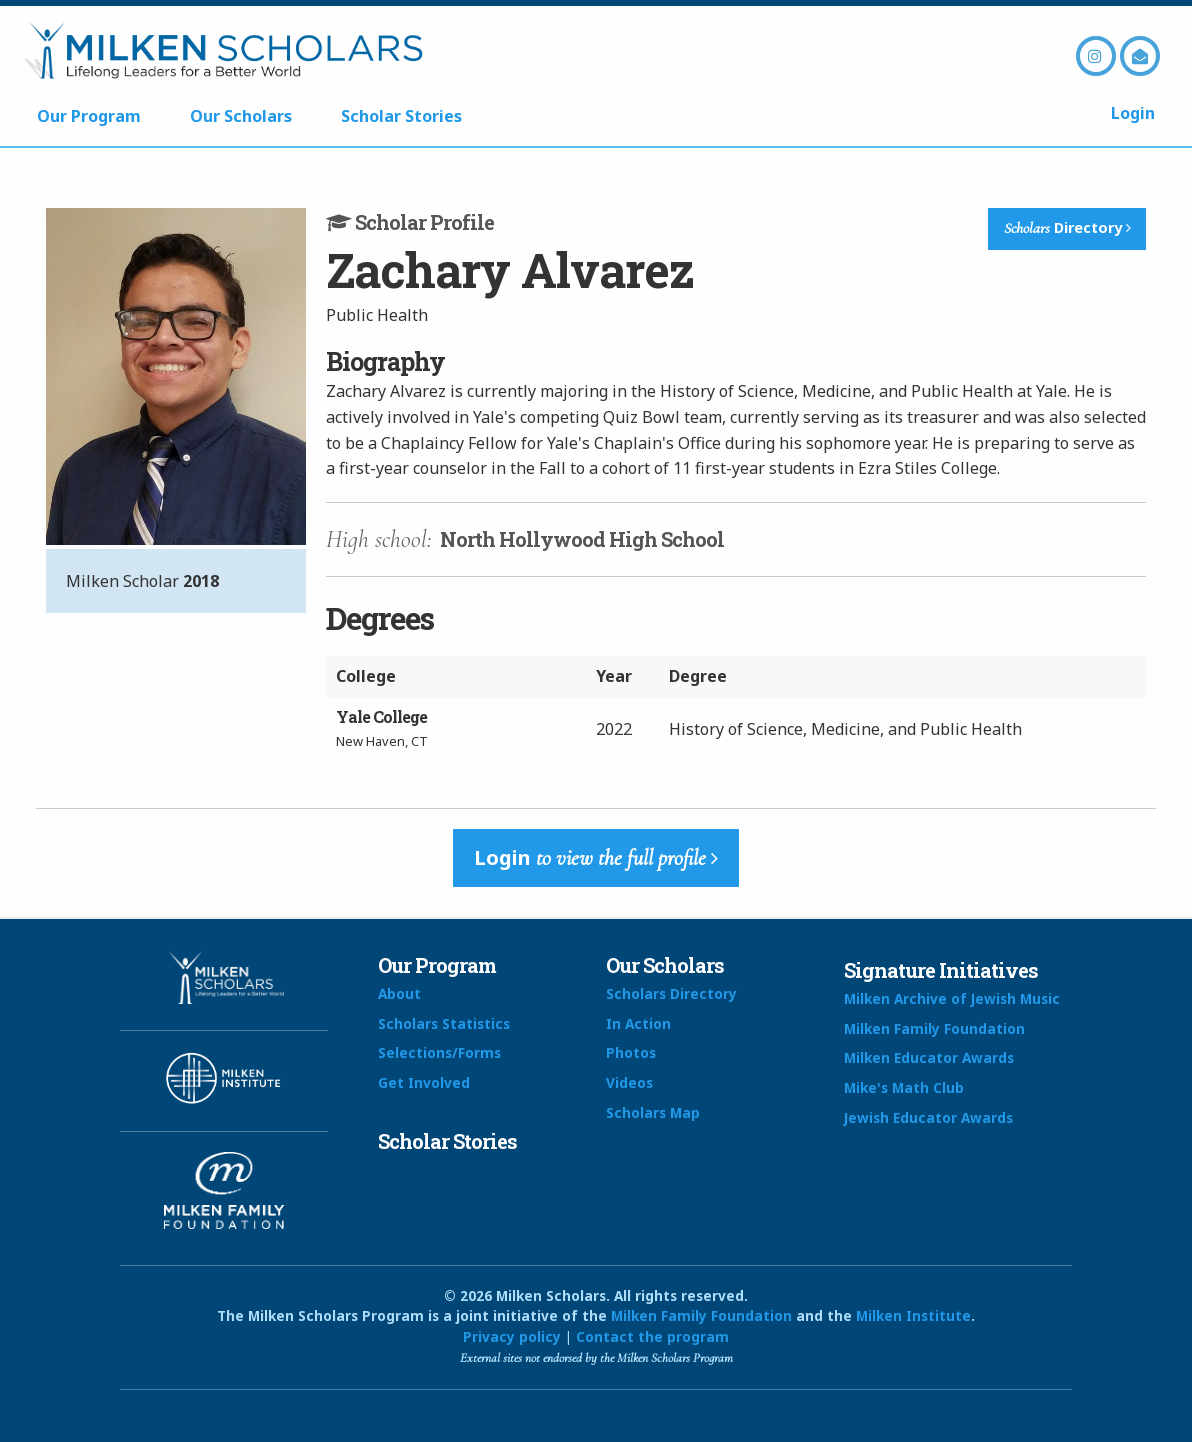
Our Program (89, 116)
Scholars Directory (671, 993)
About (399, 993)
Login (1133, 113)
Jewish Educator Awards (928, 1117)
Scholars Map (653, 1112)
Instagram (1096, 56)
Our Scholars (241, 116)
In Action (638, 1023)
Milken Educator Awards (929, 1057)
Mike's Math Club (904, 1087)
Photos (631, 1052)
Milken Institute (913, 1315)
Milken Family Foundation (934, 1028)
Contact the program (652, 1336)
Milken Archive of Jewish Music (952, 998)
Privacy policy (512, 1336)
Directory (1067, 228)
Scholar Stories (401, 116)
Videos (629, 1082)
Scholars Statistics (444, 1023)
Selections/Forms (439, 1052)
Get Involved (424, 1082)
